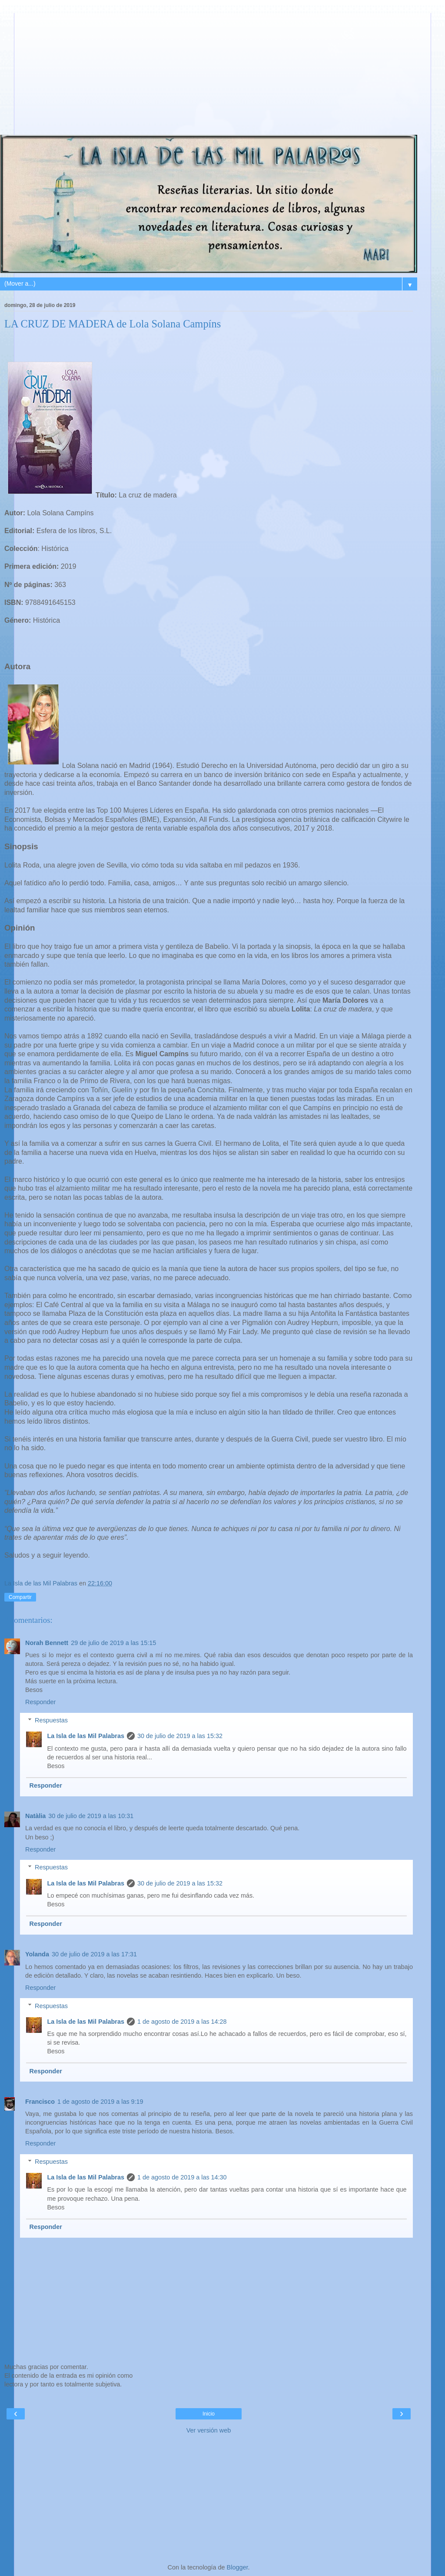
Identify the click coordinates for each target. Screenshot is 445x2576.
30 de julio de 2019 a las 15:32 (179, 1735)
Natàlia (35, 1815)
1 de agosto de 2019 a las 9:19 (100, 2101)
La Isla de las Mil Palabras (85, 1735)
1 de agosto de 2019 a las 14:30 (182, 2177)
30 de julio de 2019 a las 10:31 (90, 1815)
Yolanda (37, 1954)
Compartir (20, 1597)
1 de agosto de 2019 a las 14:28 (182, 2021)
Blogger (237, 2567)
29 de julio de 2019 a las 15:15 (113, 1642)
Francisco (40, 2101)
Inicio (209, 2414)
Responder (40, 1701)
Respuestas (51, 1720)
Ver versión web (208, 2430)
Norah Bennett (46, 1642)
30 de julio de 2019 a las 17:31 (94, 1954)
